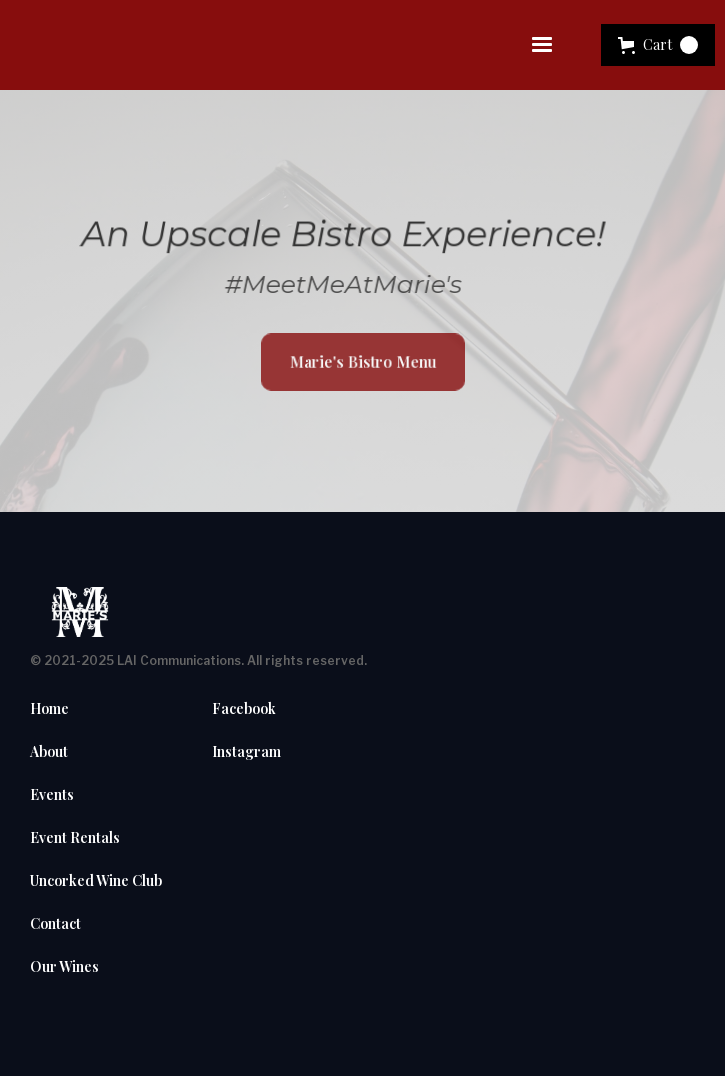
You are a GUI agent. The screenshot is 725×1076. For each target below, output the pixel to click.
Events (52, 795)
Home (49, 709)
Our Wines (64, 967)
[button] (542, 45)
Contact (55, 924)
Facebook (244, 709)
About (49, 752)
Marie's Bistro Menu (362, 361)
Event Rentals (75, 838)
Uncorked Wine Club (96, 881)
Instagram (246, 752)
